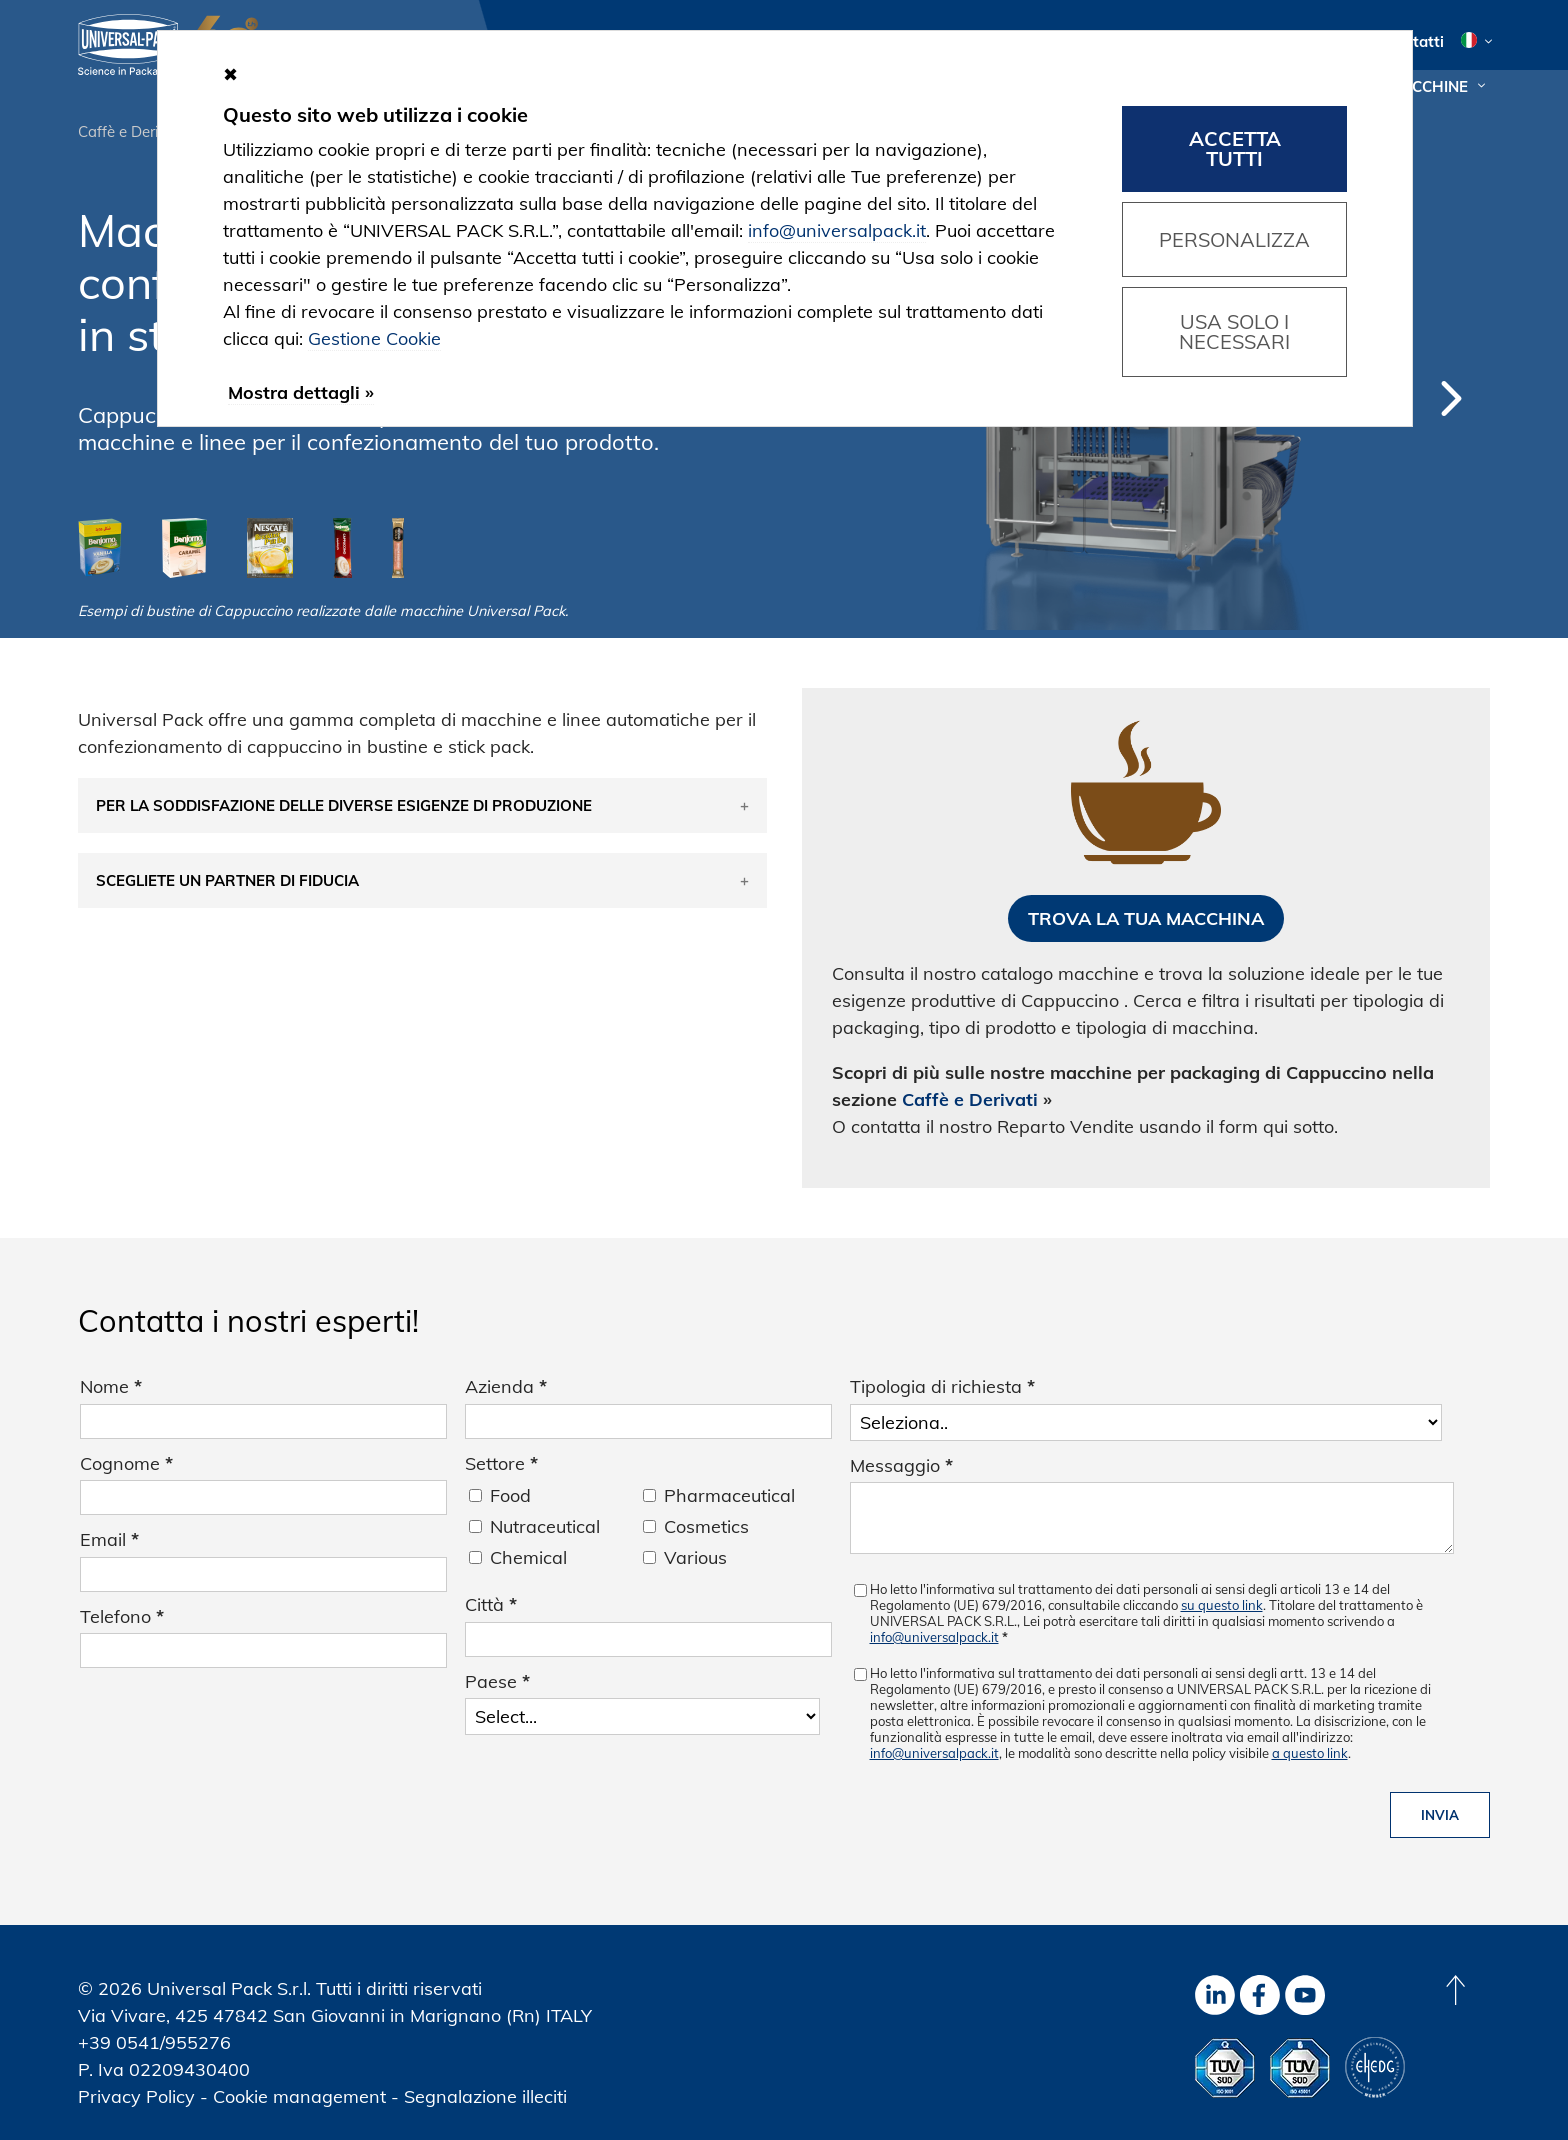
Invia (1440, 1815)
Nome (111, 1386)
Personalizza (1234, 239)
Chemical (528, 1557)
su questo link (1222, 1605)
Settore (501, 1463)
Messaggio (901, 1465)
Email (109, 1539)
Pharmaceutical (729, 1495)
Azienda (506, 1386)
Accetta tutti (1235, 148)
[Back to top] (1455, 1990)
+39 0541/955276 (154, 2042)
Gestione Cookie (374, 338)
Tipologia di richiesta (942, 1386)
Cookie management (299, 2096)
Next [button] (1451, 398)
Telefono (122, 1616)
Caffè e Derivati (131, 131)
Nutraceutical (545, 1526)
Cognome (126, 1463)
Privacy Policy (136, 2096)
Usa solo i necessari (1234, 331)
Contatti (1414, 41)
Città (491, 1604)
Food (510, 1495)
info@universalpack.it (934, 1637)
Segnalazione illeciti (485, 2096)
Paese (497, 1681)
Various (695, 1557)
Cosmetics (706, 1526)
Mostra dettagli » (301, 392)
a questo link (1310, 1753)
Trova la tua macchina (1146, 918)
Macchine (1428, 86)
